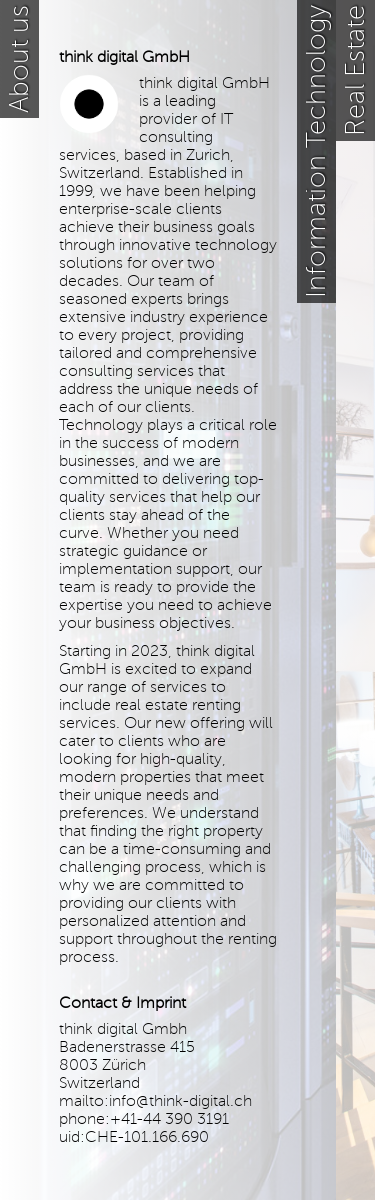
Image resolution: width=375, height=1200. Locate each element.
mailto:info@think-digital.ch (155, 1101)
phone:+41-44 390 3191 (144, 1119)
